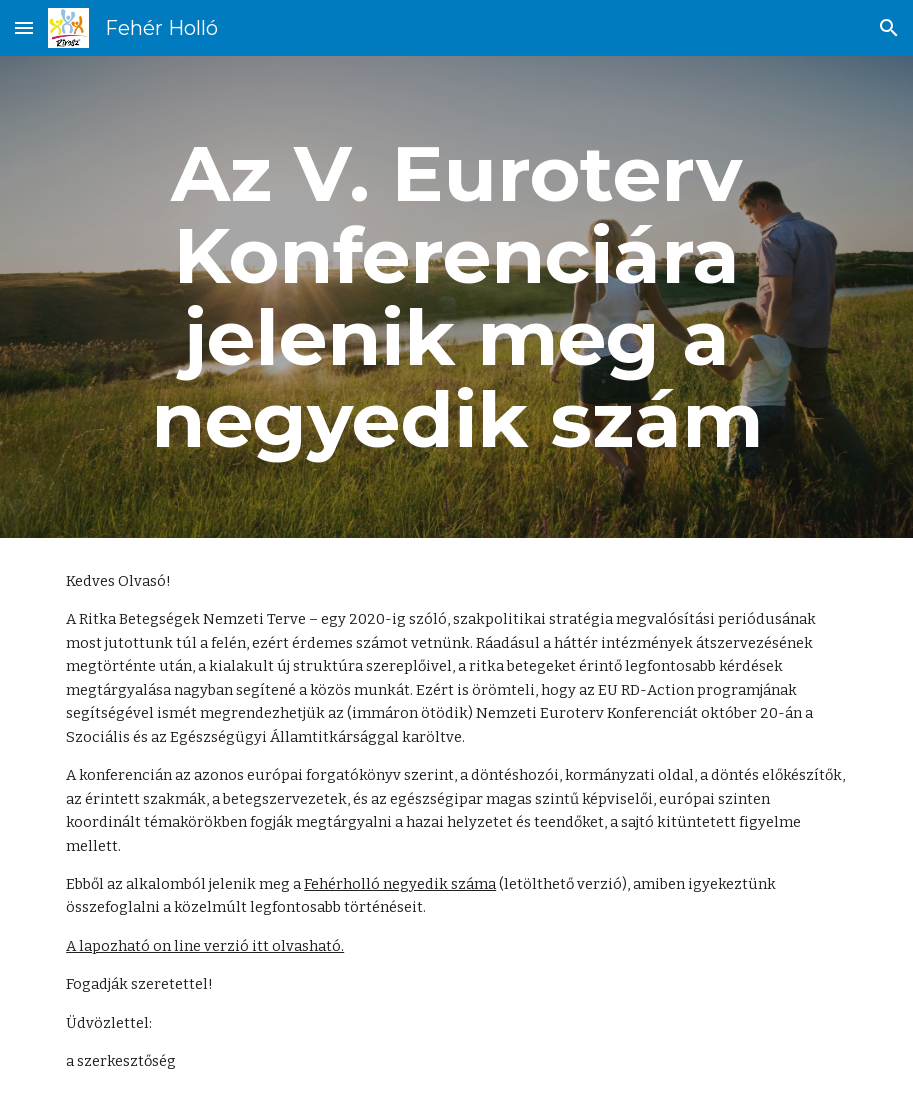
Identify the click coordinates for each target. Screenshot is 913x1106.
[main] (456, 297)
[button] (24, 27)
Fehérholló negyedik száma (400, 884)
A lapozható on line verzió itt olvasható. (205, 946)
